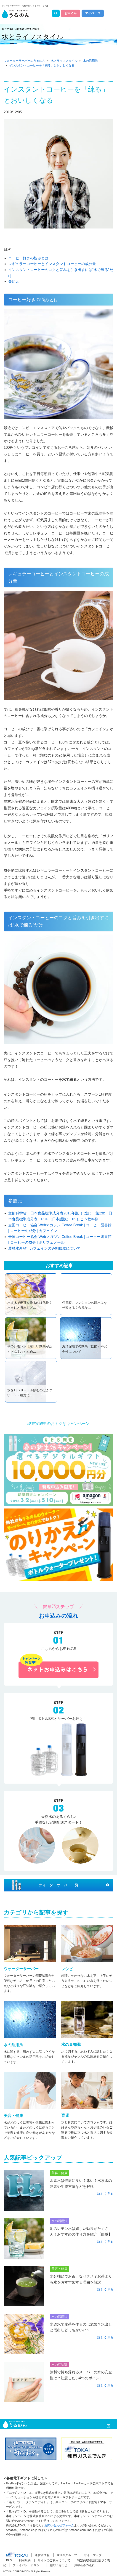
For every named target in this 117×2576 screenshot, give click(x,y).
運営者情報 (42, 2555)
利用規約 (25, 2560)
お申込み (71, 13)
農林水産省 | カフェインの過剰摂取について (44, 1248)
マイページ (92, 13)
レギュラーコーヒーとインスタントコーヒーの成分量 (52, 264)
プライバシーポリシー (28, 2565)
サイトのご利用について (54, 2560)
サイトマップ (93, 2555)
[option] (31, 2449)
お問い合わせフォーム (59, 2525)
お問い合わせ (58, 2565)
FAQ (9, 2560)
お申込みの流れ (84, 2565)
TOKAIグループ (66, 2555)
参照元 (13, 281)
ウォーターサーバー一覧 (58, 1885)
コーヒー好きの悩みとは (28, 258)
